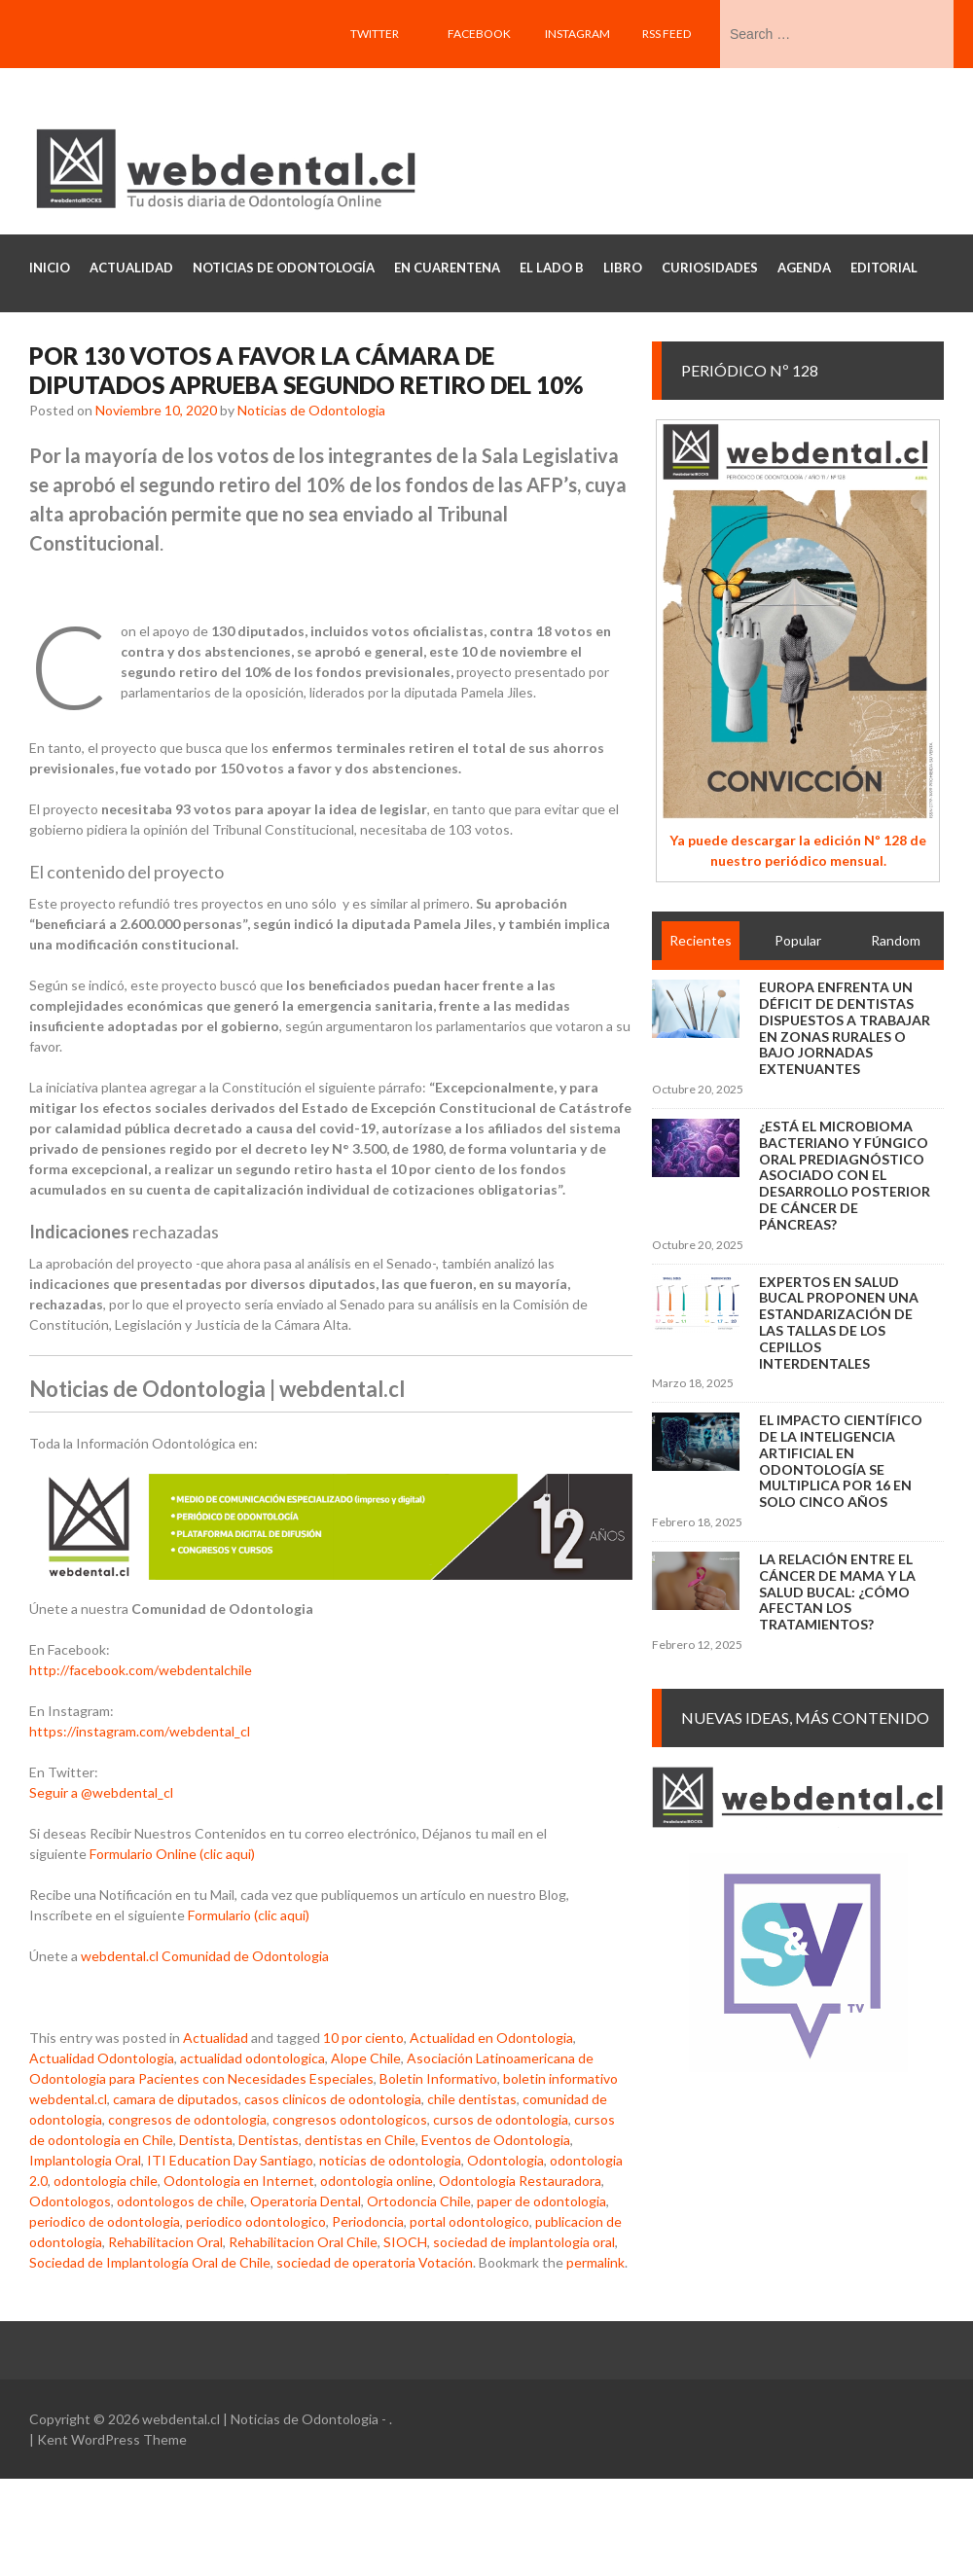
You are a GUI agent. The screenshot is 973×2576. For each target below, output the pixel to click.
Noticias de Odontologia (311, 410)
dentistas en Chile (360, 2139)
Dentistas (268, 2139)
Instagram (577, 33)
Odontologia (505, 2160)
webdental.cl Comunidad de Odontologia (205, 1956)
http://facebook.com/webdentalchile (140, 1670)
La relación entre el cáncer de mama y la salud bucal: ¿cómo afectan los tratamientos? (837, 1591)
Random (895, 940)
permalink (595, 2262)
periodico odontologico (256, 2221)
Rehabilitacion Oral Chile (303, 2242)
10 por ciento (363, 2037)
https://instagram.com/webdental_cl (139, 1731)
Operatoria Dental (305, 2201)
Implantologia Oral (85, 2160)
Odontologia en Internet (238, 2180)
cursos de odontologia (500, 2119)
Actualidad (215, 2037)
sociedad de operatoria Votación (374, 2262)
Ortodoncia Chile (419, 2201)
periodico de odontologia (104, 2221)
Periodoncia (368, 2221)
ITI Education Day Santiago (230, 2160)
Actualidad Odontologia (101, 2058)
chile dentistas (472, 2099)
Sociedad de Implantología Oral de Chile (149, 2262)
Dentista (206, 2139)
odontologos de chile (180, 2201)
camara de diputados (175, 2099)
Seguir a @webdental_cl (101, 1792)
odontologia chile (106, 2180)
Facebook (479, 33)
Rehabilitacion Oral (165, 2242)
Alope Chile (366, 2058)
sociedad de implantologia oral (524, 2242)
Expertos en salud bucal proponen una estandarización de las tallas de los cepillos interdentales (839, 1322)
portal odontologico (469, 2221)
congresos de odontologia (187, 2119)
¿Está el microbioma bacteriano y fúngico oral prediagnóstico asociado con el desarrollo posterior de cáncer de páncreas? (844, 1175)
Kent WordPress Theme (112, 2439)
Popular (798, 940)
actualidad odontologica (252, 2058)
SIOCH (405, 2242)
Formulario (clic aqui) (248, 1915)
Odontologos (70, 2201)
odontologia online (376, 2180)
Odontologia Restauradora (520, 2180)
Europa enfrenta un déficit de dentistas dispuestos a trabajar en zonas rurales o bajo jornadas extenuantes (844, 1028)
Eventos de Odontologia (495, 2139)
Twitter (374, 33)
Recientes (700, 940)
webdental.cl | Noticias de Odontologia (260, 2419)
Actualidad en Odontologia (491, 2037)
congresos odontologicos (349, 2119)
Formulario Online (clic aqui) (172, 1853)
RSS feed (666, 33)
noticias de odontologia (390, 2160)
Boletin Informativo (438, 2078)
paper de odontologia (541, 2201)
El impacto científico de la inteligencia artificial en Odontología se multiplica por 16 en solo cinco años (840, 1461)
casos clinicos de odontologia (332, 2099)
